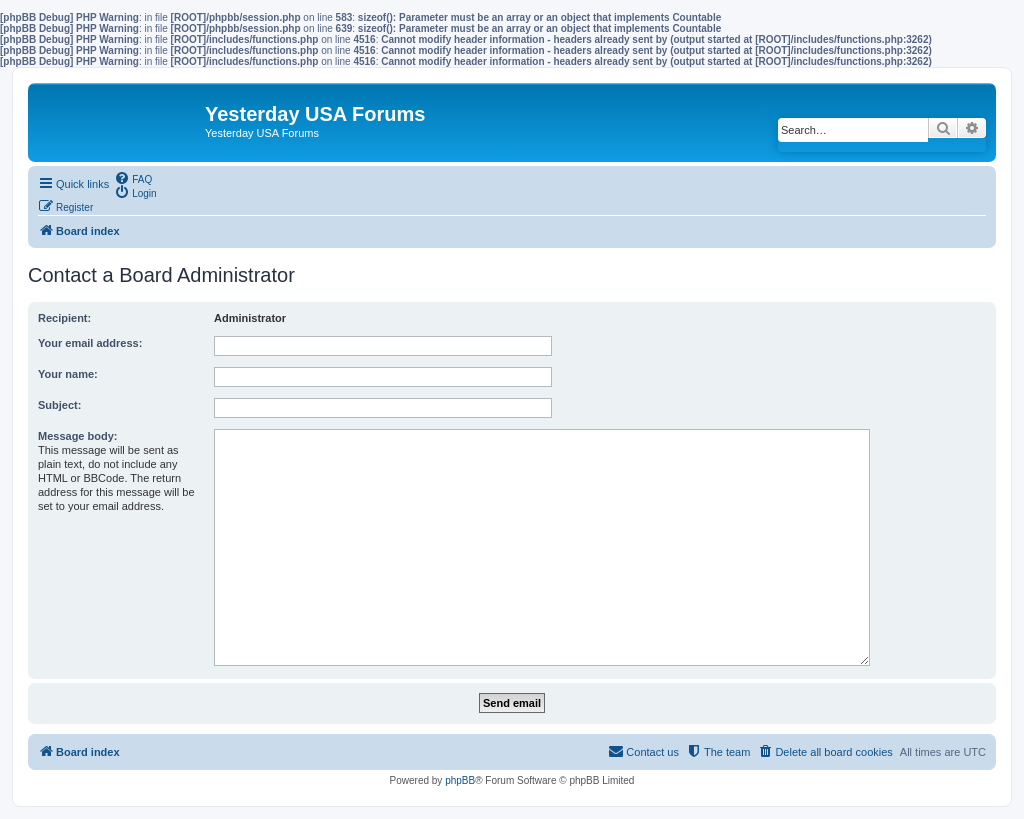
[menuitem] (133, 178)
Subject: (59, 405)
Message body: (77, 436)
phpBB (460, 780)
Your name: (68, 374)
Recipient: (64, 318)
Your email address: (90, 343)
